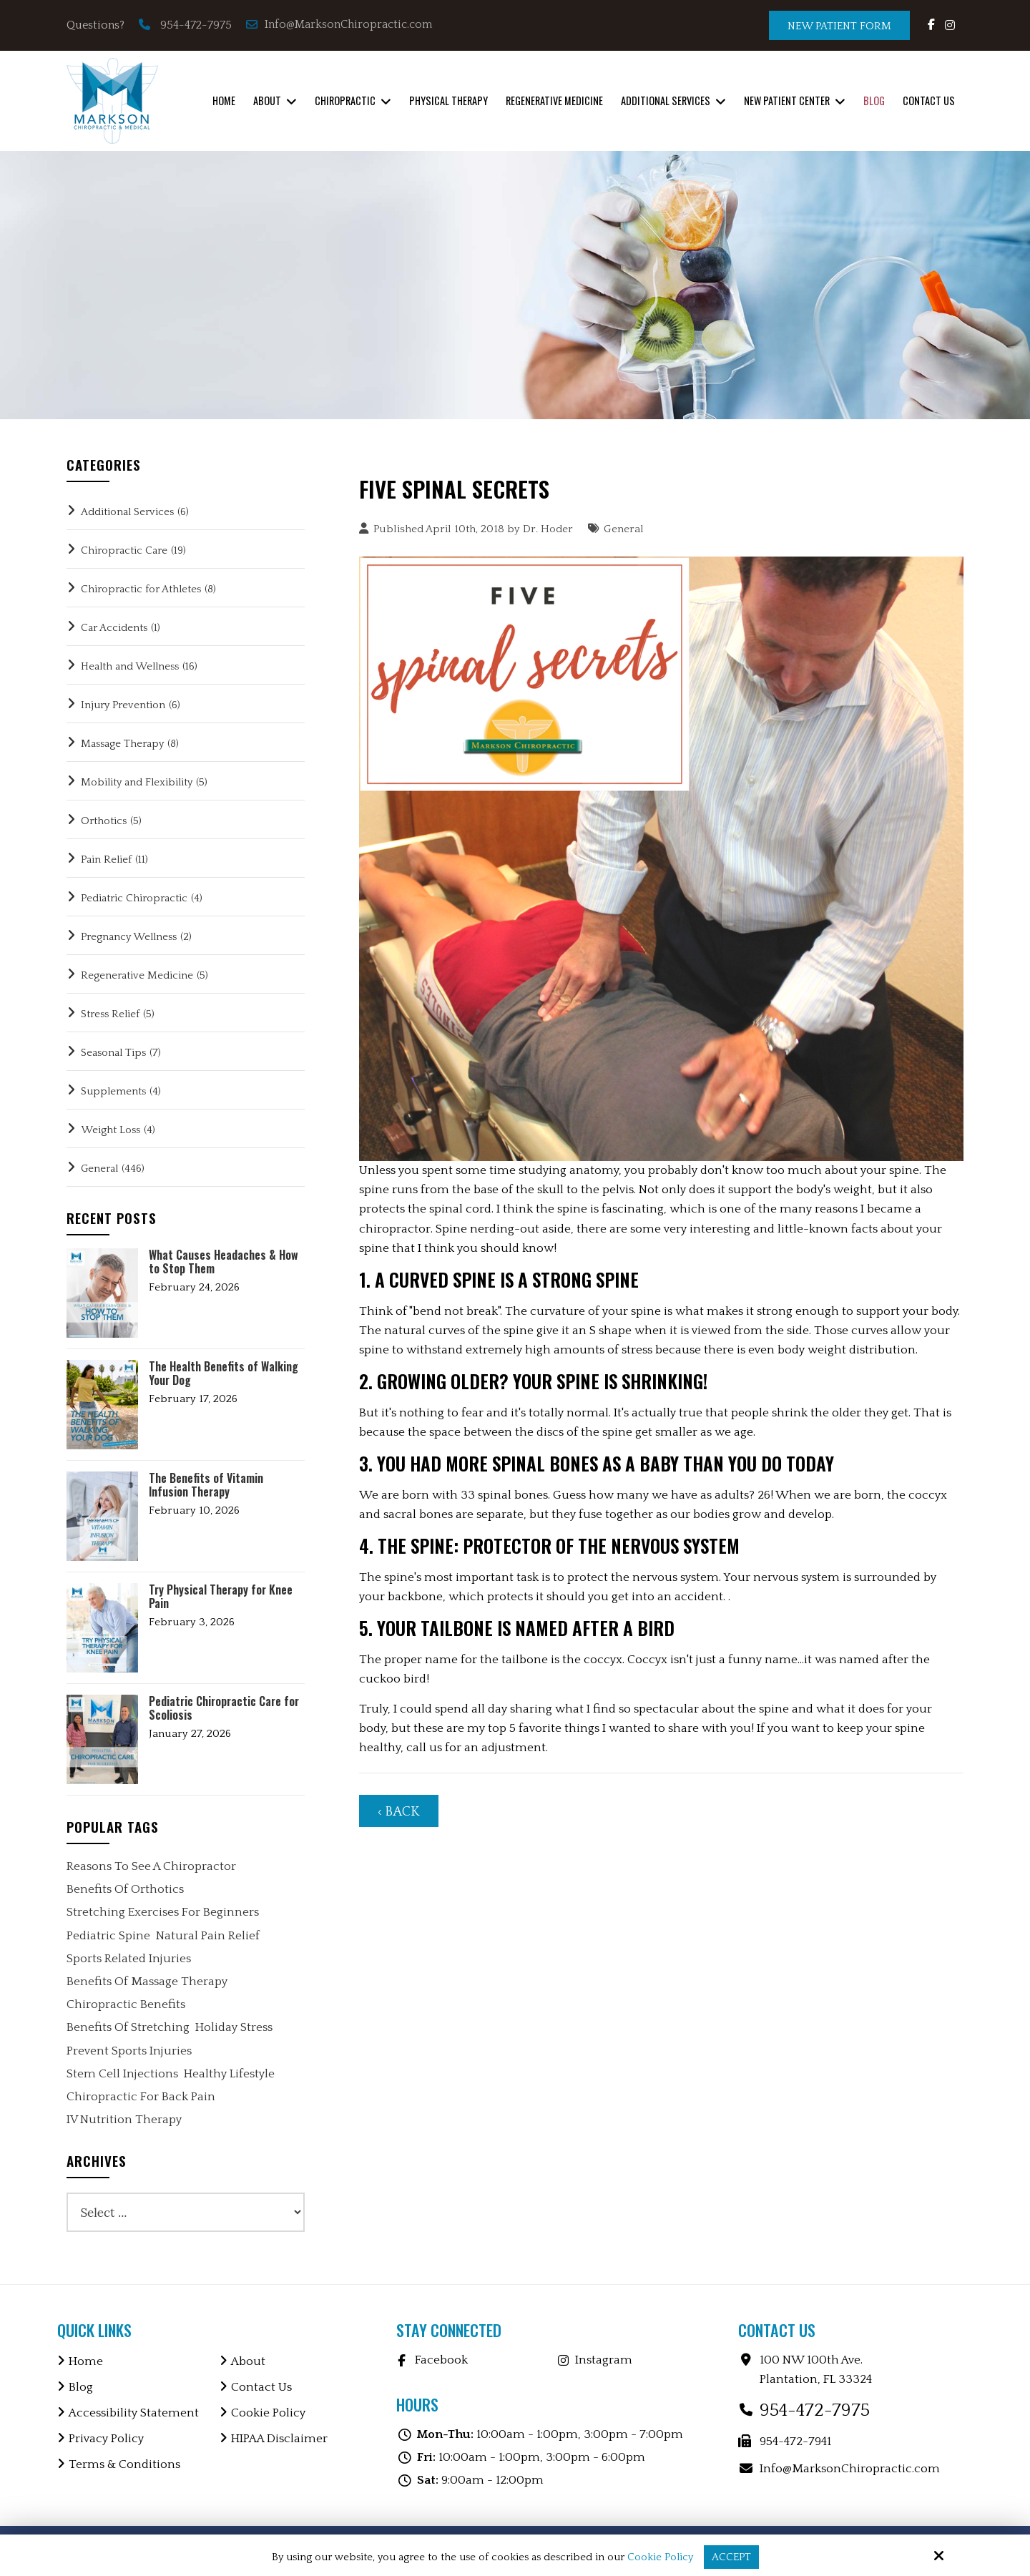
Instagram (603, 2360)
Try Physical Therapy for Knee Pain (221, 1596)
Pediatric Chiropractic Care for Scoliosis (224, 1708)
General (624, 529)
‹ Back (399, 1811)
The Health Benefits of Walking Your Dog (223, 1373)
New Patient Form (839, 26)
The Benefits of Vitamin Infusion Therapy (206, 1485)
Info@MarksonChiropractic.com (340, 24)
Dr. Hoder (548, 529)
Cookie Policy (660, 2557)
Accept (731, 2557)
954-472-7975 (196, 25)
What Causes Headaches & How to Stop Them (223, 1261)
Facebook (441, 2360)
